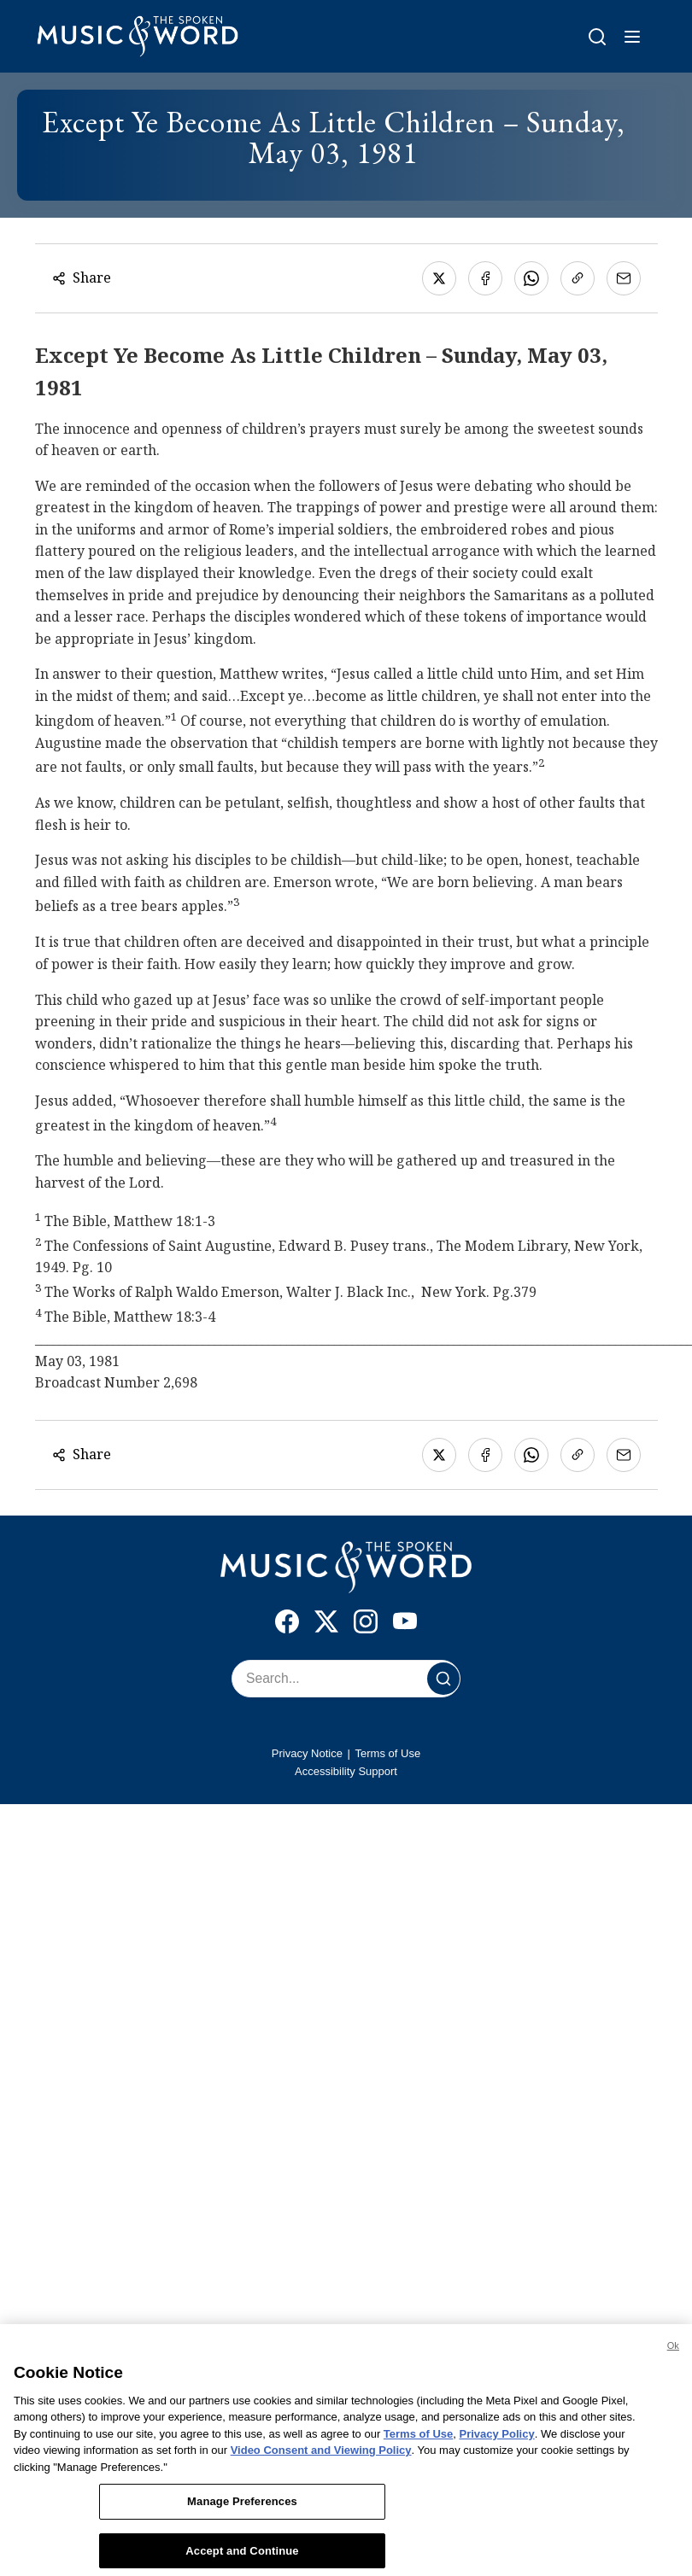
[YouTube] (405, 1624)
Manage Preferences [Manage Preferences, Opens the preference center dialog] (242, 2508)
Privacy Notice (307, 1753)
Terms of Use (388, 1753)
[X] (326, 1624)
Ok (673, 2352)
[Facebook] (287, 1624)
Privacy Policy (497, 2440)
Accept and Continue (241, 2557)
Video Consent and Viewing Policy (321, 2456)
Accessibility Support (346, 1771)
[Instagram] (366, 1624)
